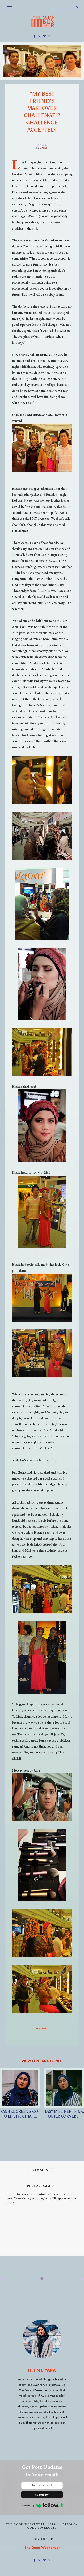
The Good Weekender (25, 2524)
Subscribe (42, 2494)
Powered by (41, 2505)
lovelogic (47, 2527)
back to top (42, 2539)
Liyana (43, 148)
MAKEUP (42, 2028)
